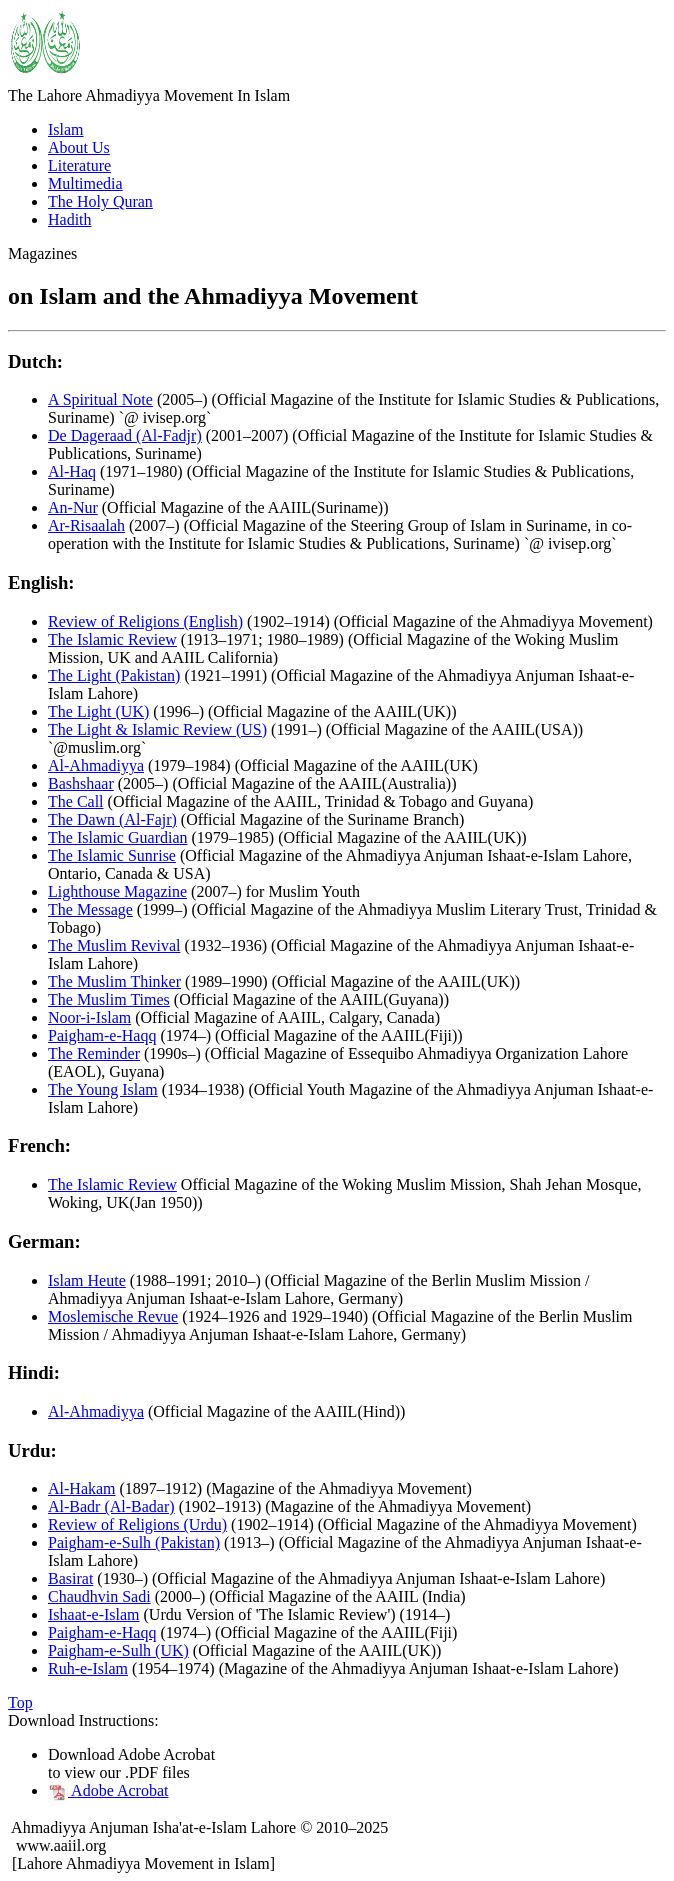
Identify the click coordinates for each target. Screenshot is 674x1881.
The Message (90, 909)
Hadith (70, 219)
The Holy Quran (100, 201)
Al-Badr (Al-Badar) (111, 1506)
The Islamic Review (112, 639)
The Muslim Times (109, 999)
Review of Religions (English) (145, 621)
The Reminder (94, 1053)
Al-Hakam (82, 1488)
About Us (79, 147)
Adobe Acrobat (108, 1790)
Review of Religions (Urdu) (137, 1524)
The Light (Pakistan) (114, 675)
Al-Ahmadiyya (96, 765)
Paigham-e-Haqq (102, 1035)
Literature (79, 165)
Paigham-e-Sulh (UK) (118, 1650)
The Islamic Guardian (118, 837)
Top (20, 1702)
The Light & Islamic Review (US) (157, 729)
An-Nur (73, 507)
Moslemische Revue (113, 1316)
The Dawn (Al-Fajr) (112, 819)
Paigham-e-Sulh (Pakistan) (134, 1542)
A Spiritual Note (100, 399)
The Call (76, 801)
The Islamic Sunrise (112, 855)
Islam (66, 129)
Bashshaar (81, 783)
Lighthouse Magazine (117, 891)
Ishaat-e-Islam (94, 1614)
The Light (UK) (98, 711)
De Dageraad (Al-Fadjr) (125, 435)
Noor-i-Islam (89, 1017)
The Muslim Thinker (114, 981)
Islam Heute (87, 1280)
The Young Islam (103, 1089)
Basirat (70, 1578)
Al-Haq (72, 471)
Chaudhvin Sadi (99, 1596)
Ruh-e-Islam (88, 1668)
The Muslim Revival (114, 945)
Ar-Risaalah (86, 525)
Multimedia (85, 183)
